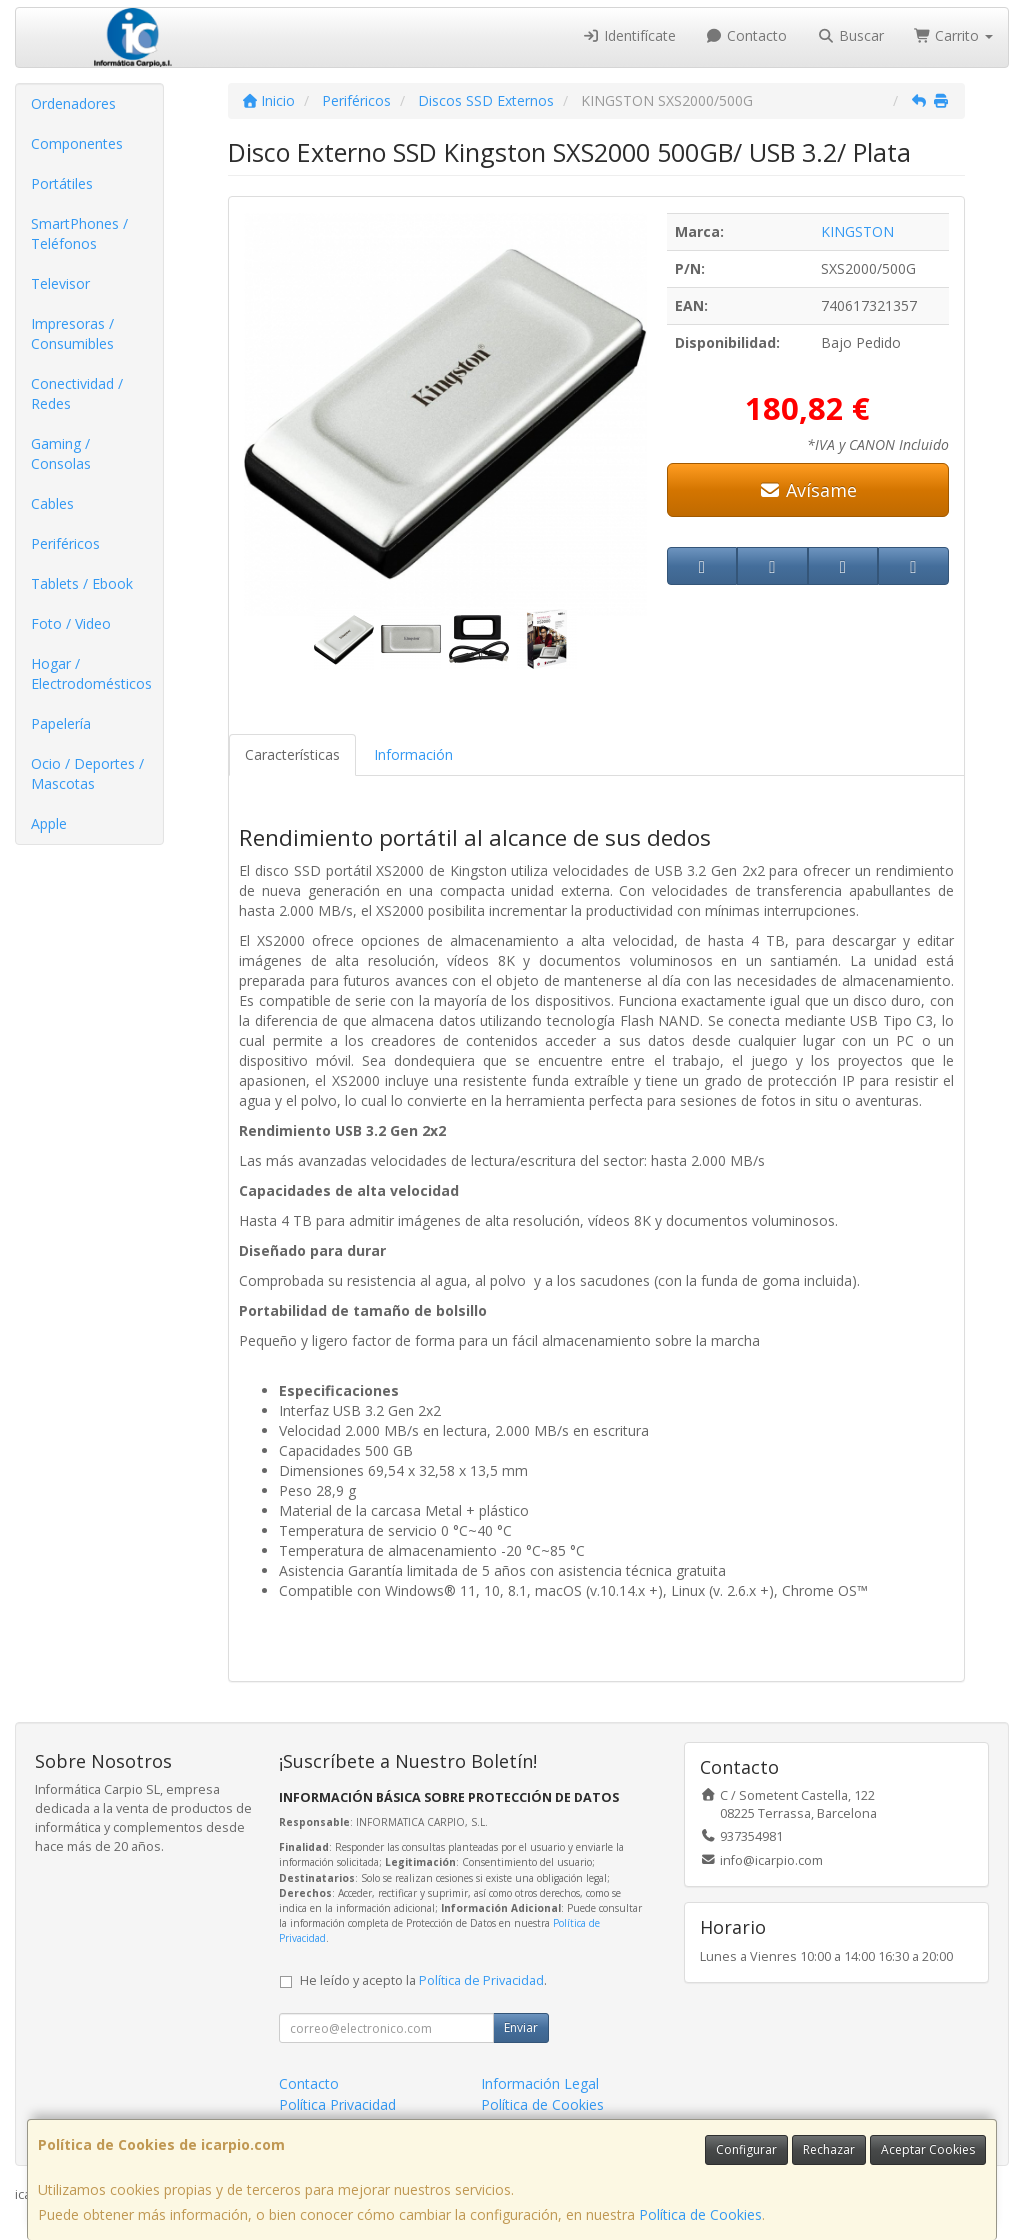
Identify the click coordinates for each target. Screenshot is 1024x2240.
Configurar (746, 2149)
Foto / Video (71, 623)
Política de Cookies (700, 2214)
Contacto (747, 35)
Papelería (61, 723)
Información (413, 754)
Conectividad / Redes (77, 393)
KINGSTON (857, 231)
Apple (49, 823)
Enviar (521, 2027)
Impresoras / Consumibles (72, 333)
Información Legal (540, 2083)
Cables (52, 503)
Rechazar (829, 2149)
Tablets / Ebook (82, 583)
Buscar (850, 35)
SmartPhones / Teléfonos (79, 233)
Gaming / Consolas (61, 453)
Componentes (77, 143)
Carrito (954, 35)
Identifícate (629, 35)
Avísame (807, 490)
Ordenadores (73, 103)
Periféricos (65, 543)
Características (292, 754)
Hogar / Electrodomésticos (91, 673)
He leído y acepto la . (423, 1980)
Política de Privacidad (481, 1980)
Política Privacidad (337, 2104)
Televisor (60, 283)
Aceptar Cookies (928, 2149)
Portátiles (62, 183)
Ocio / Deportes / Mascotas (87, 773)
